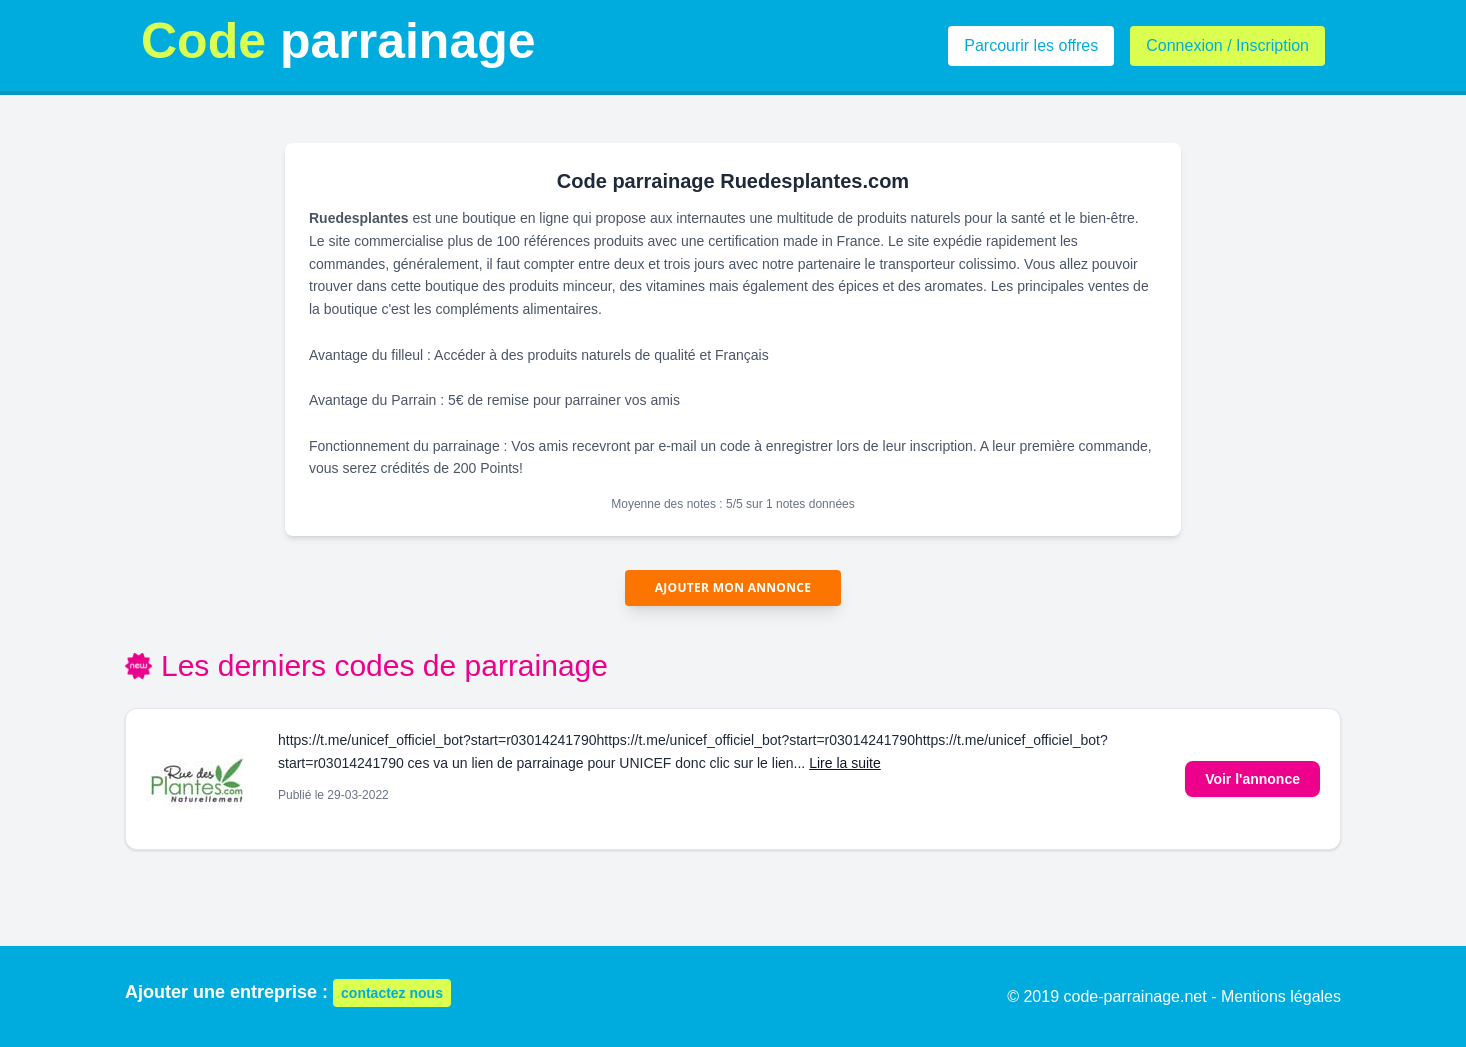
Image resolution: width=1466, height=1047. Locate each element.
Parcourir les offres (1031, 45)
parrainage (338, 41)
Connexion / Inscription (1227, 45)
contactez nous (392, 993)
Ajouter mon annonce (733, 587)
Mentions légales (1281, 996)
